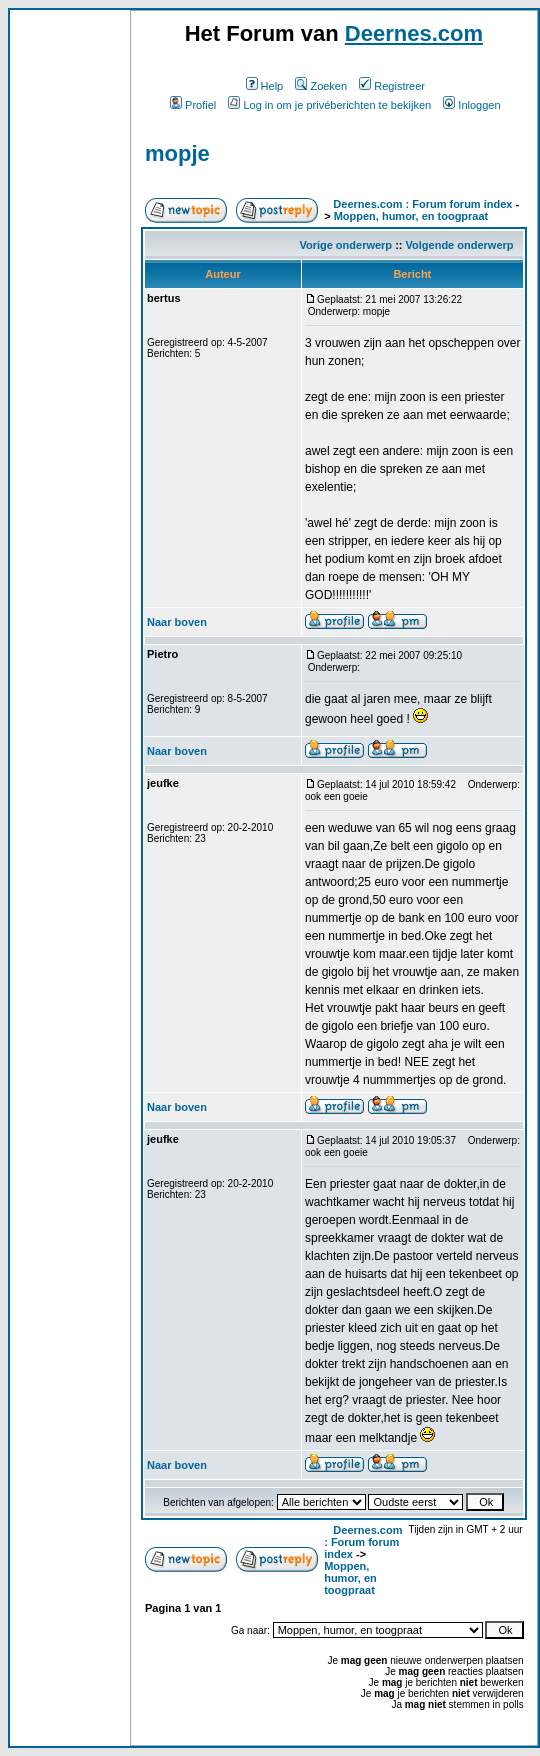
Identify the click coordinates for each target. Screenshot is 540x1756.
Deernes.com (414, 33)
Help (265, 86)
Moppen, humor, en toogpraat (411, 216)
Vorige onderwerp (345, 245)
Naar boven (177, 622)
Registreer (392, 86)
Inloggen (471, 105)
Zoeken (321, 86)
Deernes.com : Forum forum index (422, 204)
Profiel (193, 105)
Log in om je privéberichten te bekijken (329, 105)
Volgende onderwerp (460, 245)
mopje (177, 153)
